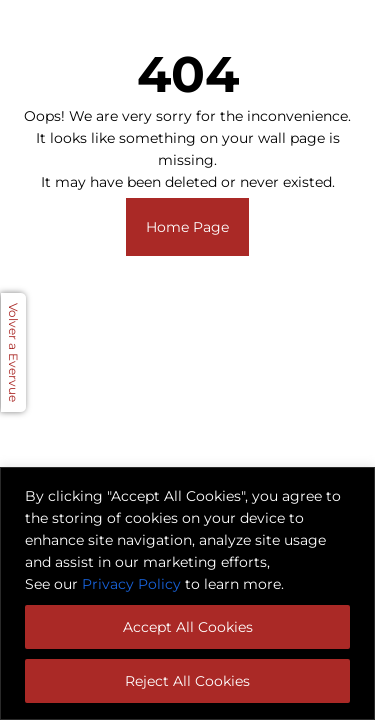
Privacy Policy (131, 584)
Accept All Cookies (188, 627)
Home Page (187, 227)
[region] (187, 593)
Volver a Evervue (13, 352)
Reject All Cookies (187, 681)
